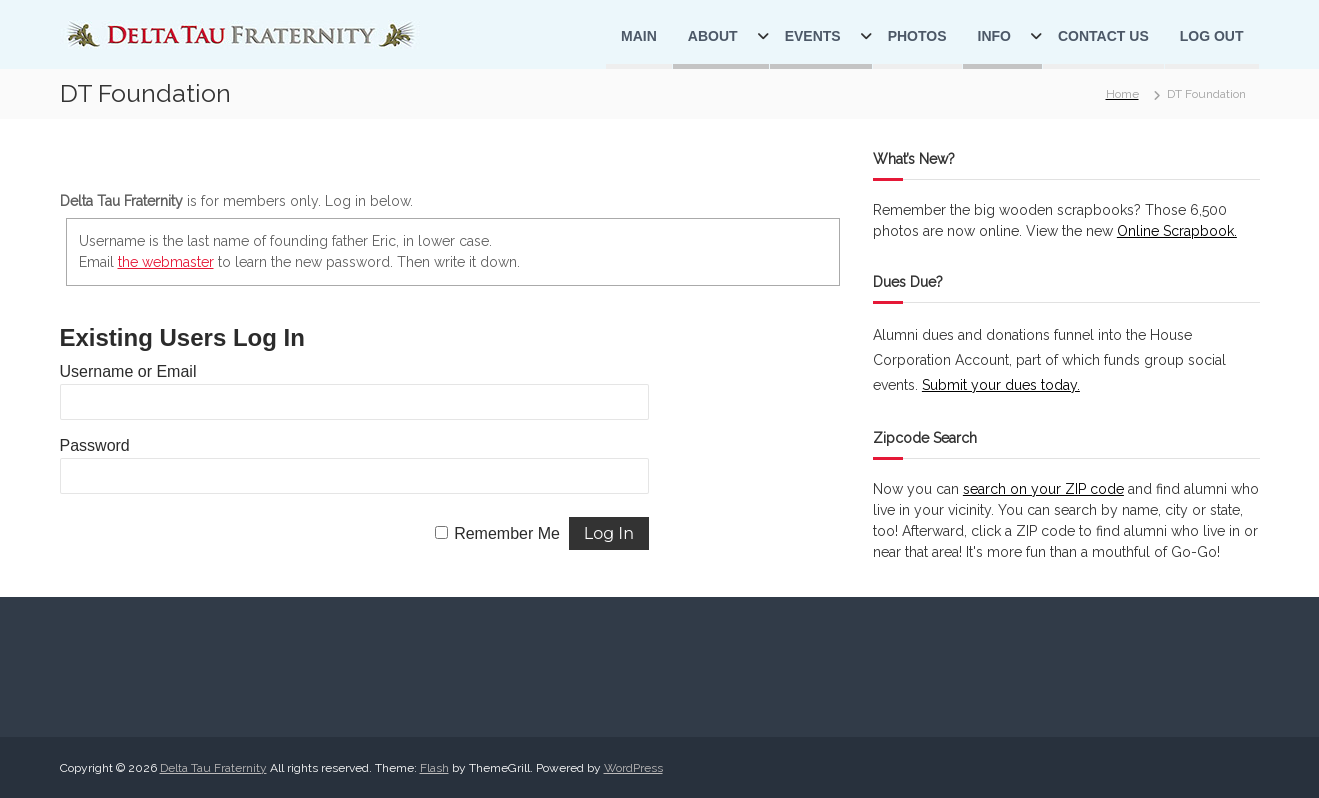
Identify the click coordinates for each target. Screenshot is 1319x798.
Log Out (1212, 36)
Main (639, 36)
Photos (917, 36)
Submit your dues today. (1001, 385)
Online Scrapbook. (1177, 231)
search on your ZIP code (1043, 489)
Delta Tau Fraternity (213, 768)
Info (994, 36)
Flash (434, 768)
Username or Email (128, 371)
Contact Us (1103, 36)
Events (813, 36)
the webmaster (166, 262)
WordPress (633, 768)
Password (95, 445)
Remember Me (507, 533)
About (713, 36)
